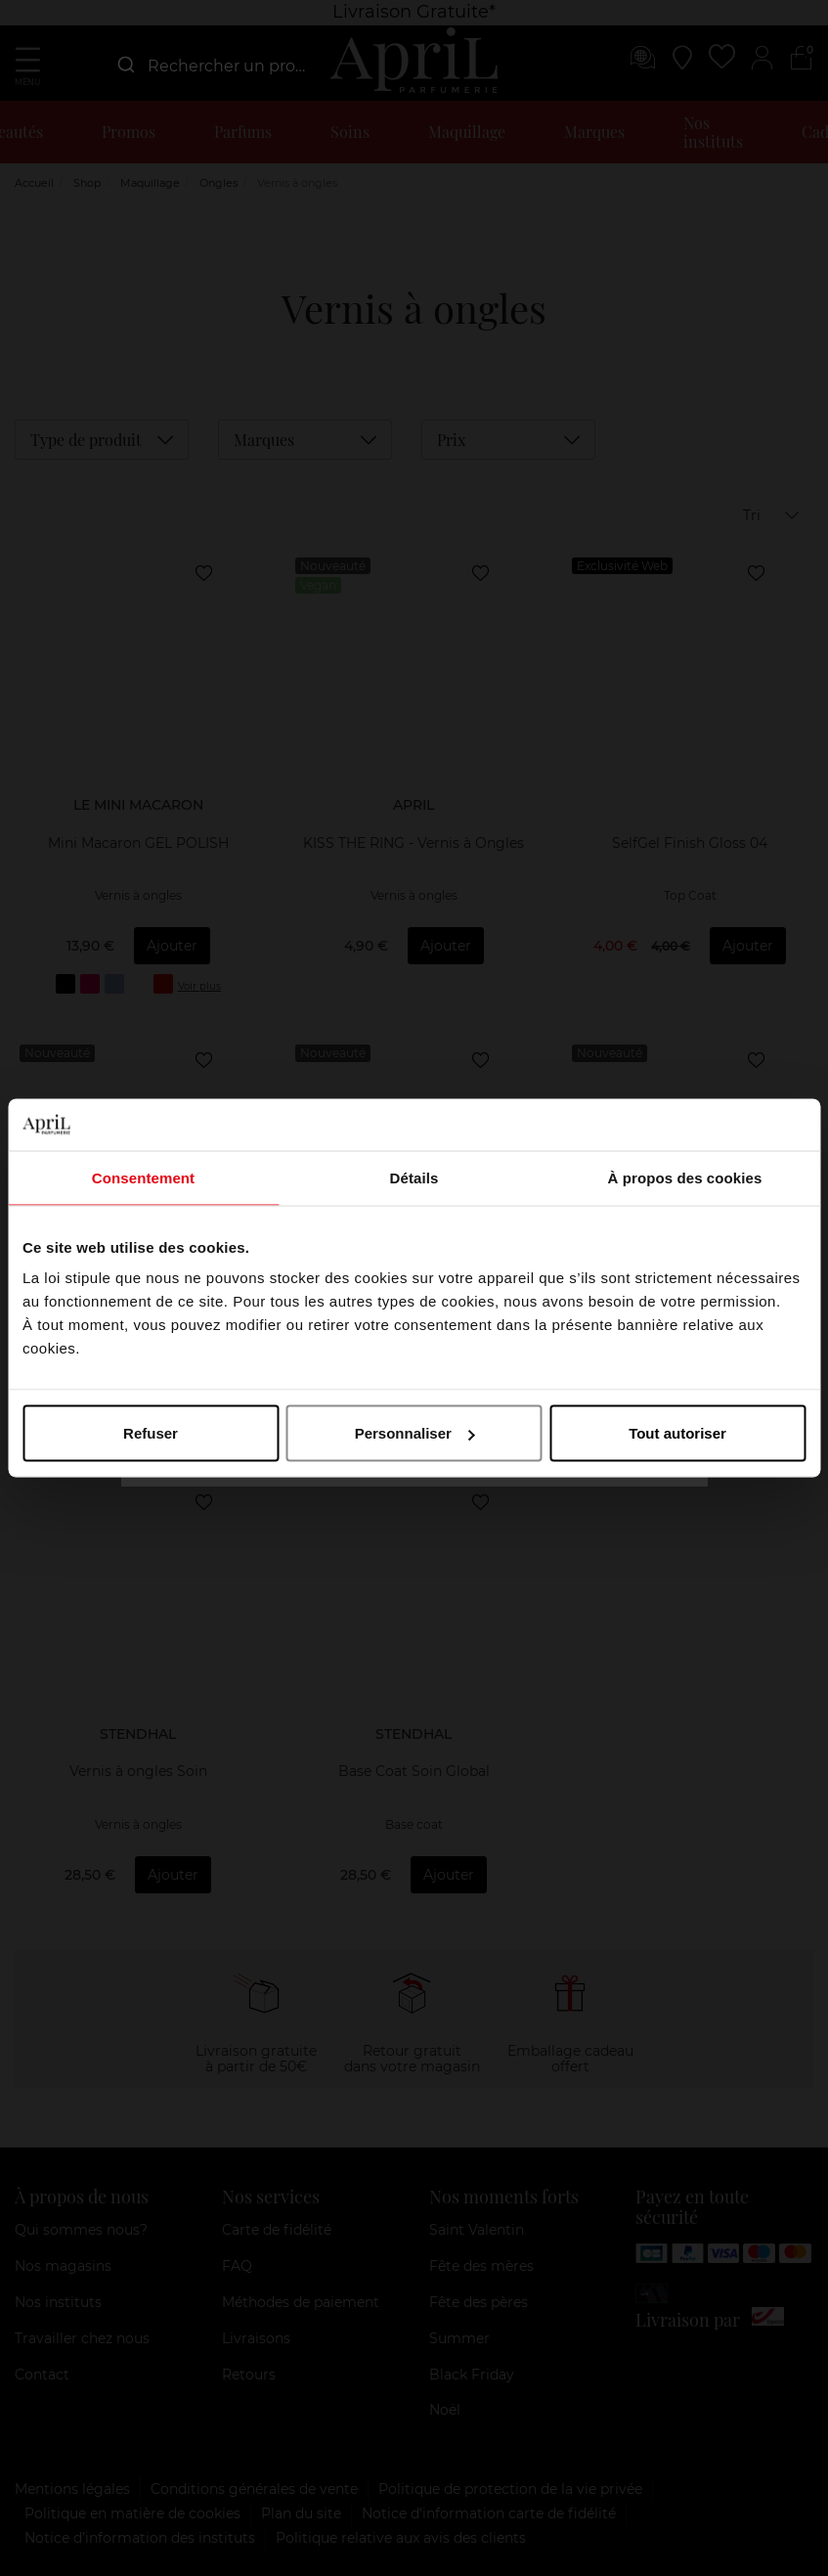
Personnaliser (415, 1433)
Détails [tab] (414, 1177)
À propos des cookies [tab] (685, 1177)
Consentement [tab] (143, 1177)
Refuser (150, 1433)
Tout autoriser (677, 1433)
